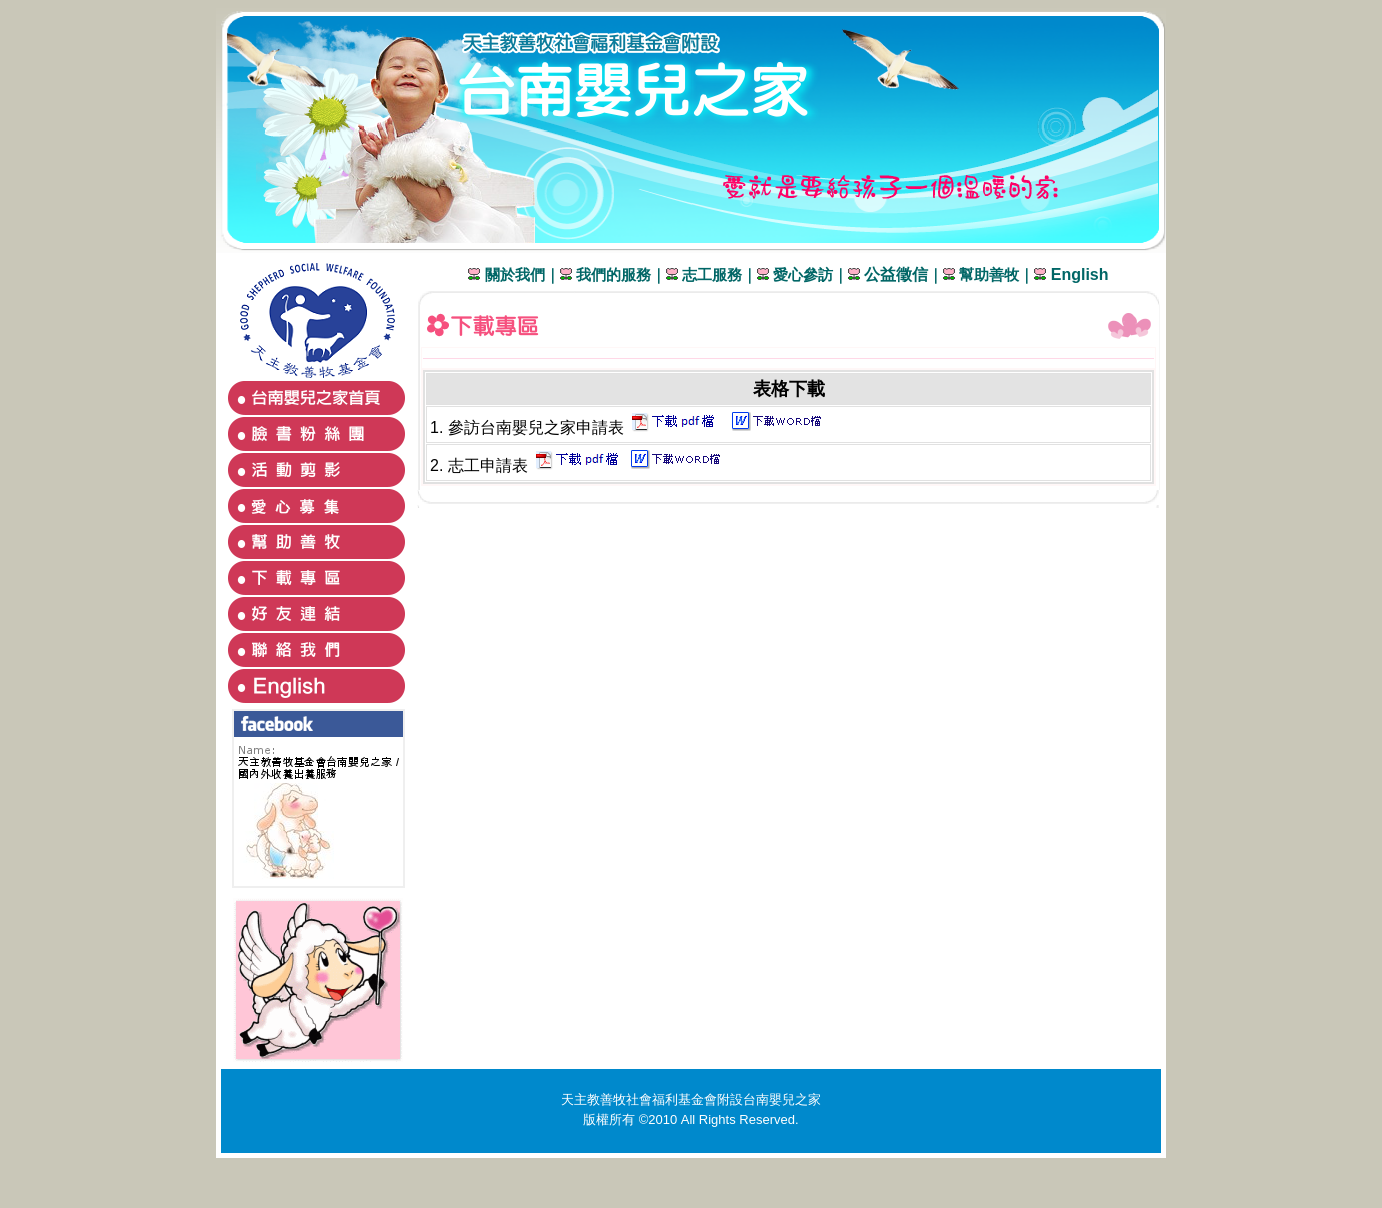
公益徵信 (896, 274)
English (1077, 274)
